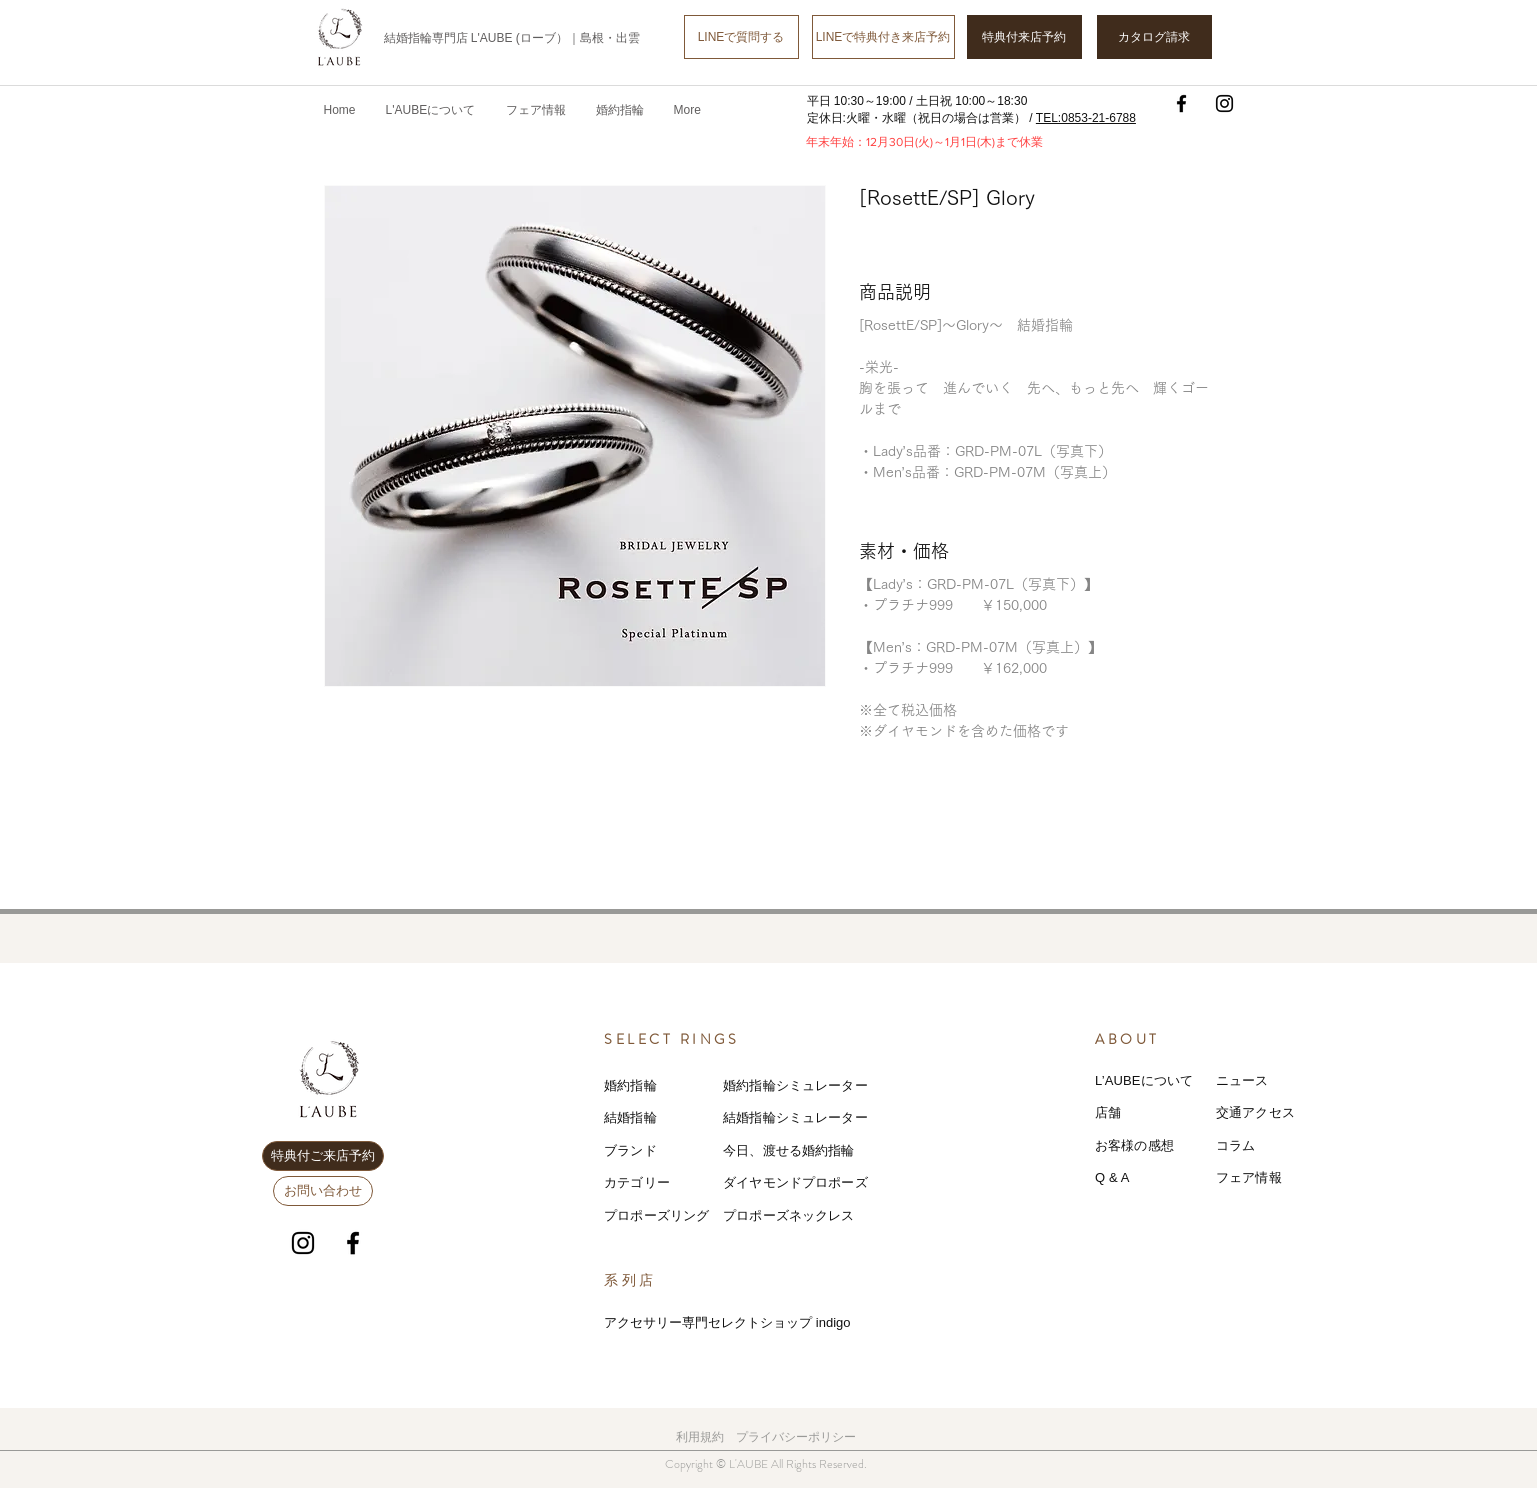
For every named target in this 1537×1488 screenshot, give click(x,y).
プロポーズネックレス (788, 1215)
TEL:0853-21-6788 (1086, 118)
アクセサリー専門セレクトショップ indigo (727, 1322)
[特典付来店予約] (1024, 37)
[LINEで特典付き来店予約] (883, 37)
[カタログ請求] (1154, 37)
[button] (536, 110)
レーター (841, 1117)
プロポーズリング (656, 1215)
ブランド (630, 1150)
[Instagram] (1224, 103)
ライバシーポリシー (802, 1437)
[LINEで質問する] (741, 37)
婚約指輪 (630, 1085)
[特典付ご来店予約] (323, 1156)
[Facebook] (1181, 103)
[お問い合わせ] (323, 1191)
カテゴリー (637, 1182)
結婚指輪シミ (762, 1117)
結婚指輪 (630, 1117)
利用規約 (700, 1437)
